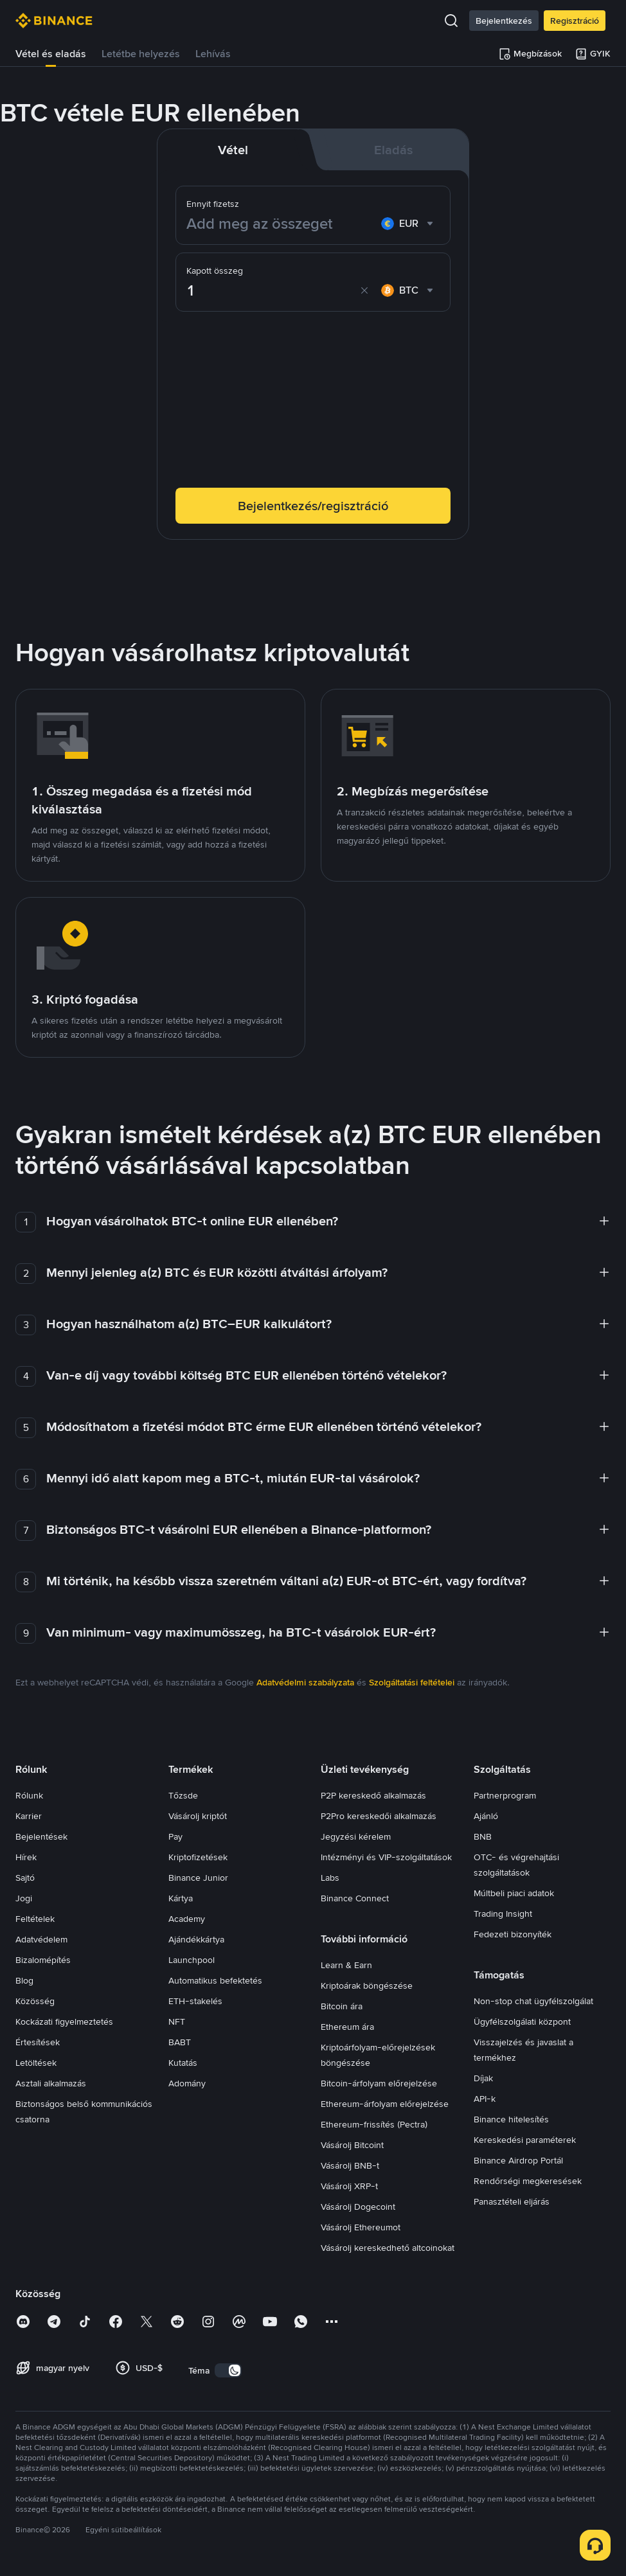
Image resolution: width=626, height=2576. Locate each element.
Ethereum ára (347, 2026)
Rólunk (29, 1795)
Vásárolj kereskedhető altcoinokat (387, 2247)
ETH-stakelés (195, 2001)
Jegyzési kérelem (356, 1836)
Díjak (483, 2078)
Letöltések (36, 2062)
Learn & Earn (346, 1965)
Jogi (23, 1898)
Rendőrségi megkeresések (528, 2181)
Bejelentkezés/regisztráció (313, 505)
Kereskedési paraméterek (525, 2139)
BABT (179, 2042)
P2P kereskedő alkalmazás (373, 1795)
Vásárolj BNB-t (350, 2165)
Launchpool (191, 1960)
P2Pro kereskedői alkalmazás (378, 1816)
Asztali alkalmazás (50, 2083)
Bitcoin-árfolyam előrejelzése (379, 2083)
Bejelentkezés (504, 20)
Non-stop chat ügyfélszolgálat (533, 2001)
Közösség (35, 2001)
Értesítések (37, 2042)
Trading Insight (503, 1913)
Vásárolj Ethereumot (360, 2227)
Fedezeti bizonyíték (512, 1934)
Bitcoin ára (341, 2006)
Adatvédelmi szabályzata (305, 1682)
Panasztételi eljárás (512, 2201)
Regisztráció (574, 20)
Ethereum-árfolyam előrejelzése (385, 2104)
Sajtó (25, 1877)
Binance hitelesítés (511, 2119)
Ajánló (486, 1816)
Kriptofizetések (198, 1857)
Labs (330, 1877)
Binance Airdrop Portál (518, 2160)
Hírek (26, 1857)
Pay (175, 1836)
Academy (186, 1918)
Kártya (180, 1898)
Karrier (28, 1816)
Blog (24, 1980)
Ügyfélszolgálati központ (522, 2021)
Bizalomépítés (43, 1960)
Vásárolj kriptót (197, 1816)
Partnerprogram (505, 1795)
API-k (485, 2098)
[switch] (228, 2370)
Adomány (187, 2083)
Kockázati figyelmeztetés (64, 2021)
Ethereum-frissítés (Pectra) (374, 2124)
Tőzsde (183, 1795)
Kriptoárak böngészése (367, 1985)
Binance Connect (355, 1898)
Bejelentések (41, 1836)
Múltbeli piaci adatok (514, 1893)
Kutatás (182, 2062)
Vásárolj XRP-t (349, 2186)
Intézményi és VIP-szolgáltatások (386, 1857)
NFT (176, 2021)
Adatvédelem (41, 1939)
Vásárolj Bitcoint (352, 2145)
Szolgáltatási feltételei (411, 1682)
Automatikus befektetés (215, 1980)
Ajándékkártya (196, 1939)
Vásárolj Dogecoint (358, 2206)
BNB (483, 1836)
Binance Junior (198, 1877)
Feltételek (35, 1918)
